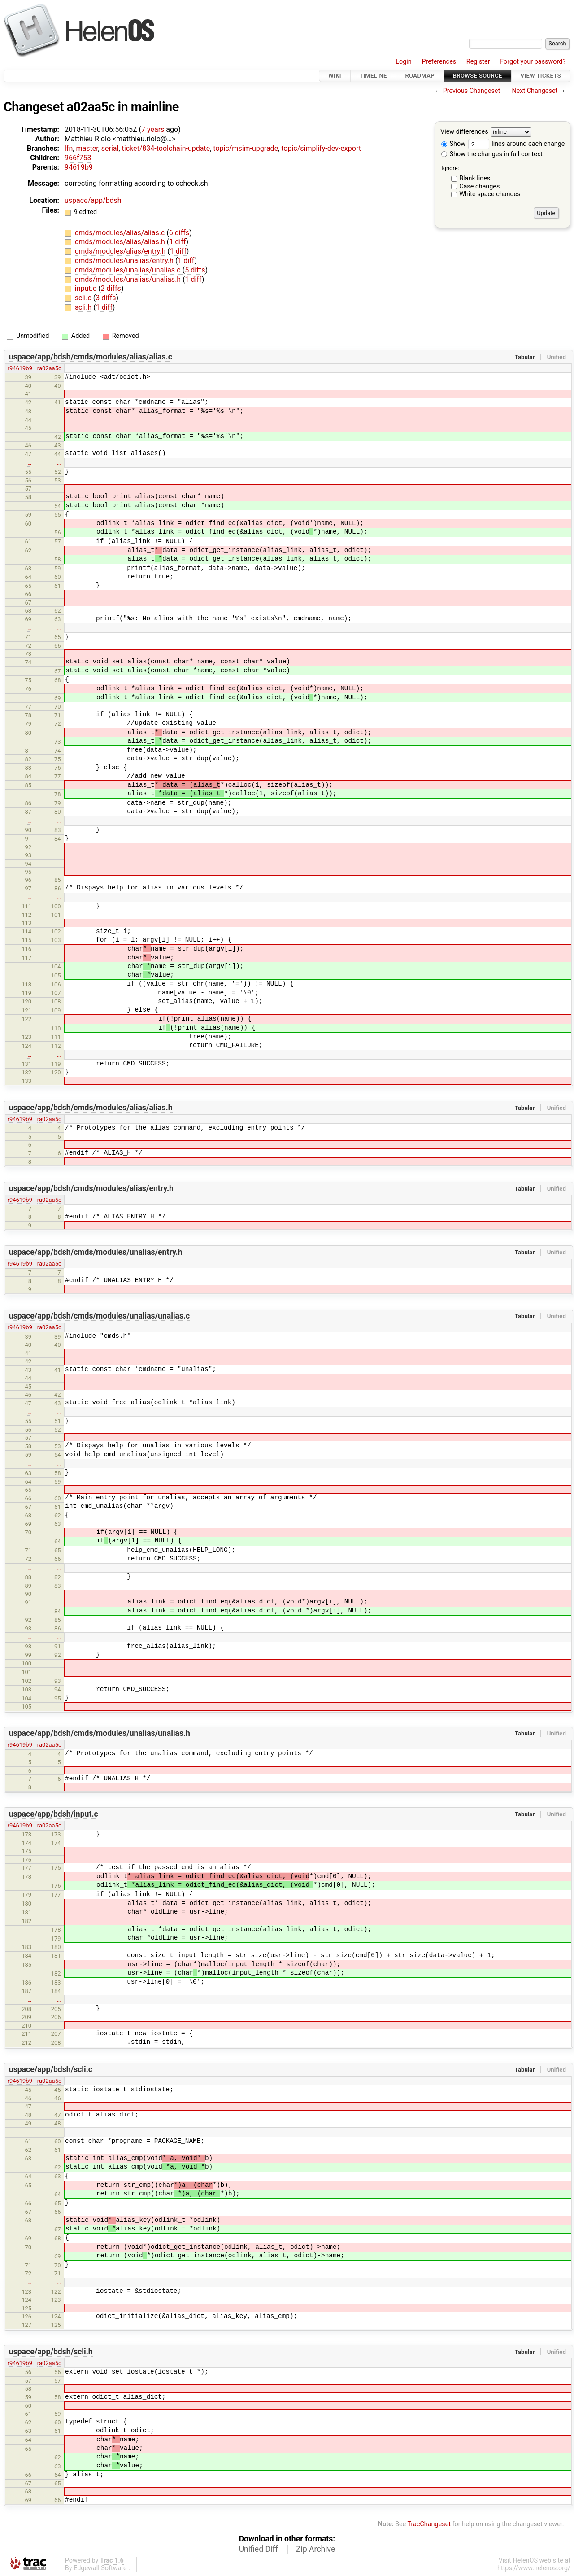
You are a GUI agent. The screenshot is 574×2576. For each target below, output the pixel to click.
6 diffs (179, 232)
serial (110, 148)
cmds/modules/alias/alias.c (121, 232)
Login (404, 62)
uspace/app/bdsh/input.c (53, 1813)
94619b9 (79, 167)
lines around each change (516, 144)
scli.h (84, 307)
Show (453, 144)
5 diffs (195, 270)
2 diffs (111, 288)
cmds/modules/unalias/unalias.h (129, 279)
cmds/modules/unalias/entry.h (125, 260)
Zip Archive (315, 2549)
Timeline (373, 75)
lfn (69, 148)
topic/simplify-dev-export (321, 148)
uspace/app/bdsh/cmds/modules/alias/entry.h (91, 1188)
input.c (86, 288)
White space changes (490, 194)
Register (478, 62)
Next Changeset (534, 91)
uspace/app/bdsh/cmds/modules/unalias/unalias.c (99, 1315)
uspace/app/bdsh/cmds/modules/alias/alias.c (90, 356)
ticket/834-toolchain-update (166, 148)
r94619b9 (20, 368)
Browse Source (477, 75)
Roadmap (420, 75)
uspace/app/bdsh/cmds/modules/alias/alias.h (91, 1107)
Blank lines (474, 178)
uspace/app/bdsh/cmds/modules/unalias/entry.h (96, 1252)
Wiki (334, 75)
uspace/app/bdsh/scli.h (51, 2351)
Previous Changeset (471, 91)
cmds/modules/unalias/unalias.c (129, 270)
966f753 (78, 157)
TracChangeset (429, 2524)
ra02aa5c (49, 368)
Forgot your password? (532, 62)
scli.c (84, 298)
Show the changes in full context (492, 154)
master (87, 148)
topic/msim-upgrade (245, 148)
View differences (464, 132)
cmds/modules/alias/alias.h (121, 241)
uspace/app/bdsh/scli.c (50, 2069)
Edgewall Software (100, 2568)
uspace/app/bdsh (93, 200)
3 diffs (106, 298)
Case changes (479, 186)
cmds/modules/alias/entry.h (121, 251)
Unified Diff (258, 2549)
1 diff (177, 241)
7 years (152, 129)
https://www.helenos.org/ (533, 2568)
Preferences (439, 62)
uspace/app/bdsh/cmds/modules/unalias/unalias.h (99, 1733)
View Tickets (541, 75)
